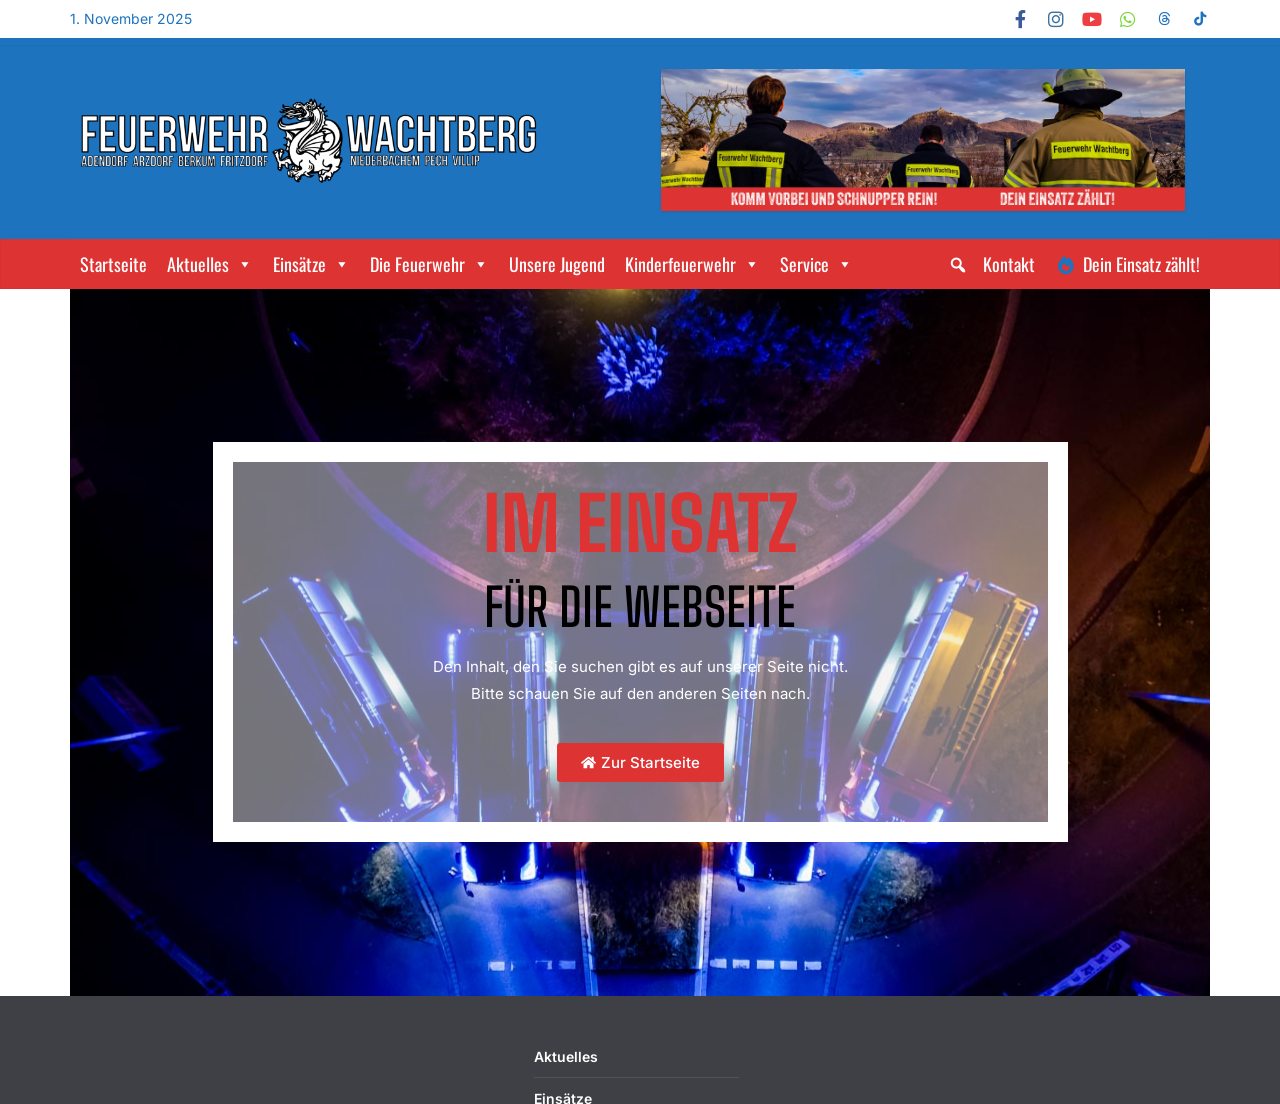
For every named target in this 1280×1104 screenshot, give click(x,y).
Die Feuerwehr (429, 264)
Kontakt (1009, 264)
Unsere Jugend (557, 264)
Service (816, 264)
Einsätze (311, 264)
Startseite (113, 264)
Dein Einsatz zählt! (1141, 264)
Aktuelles (210, 264)
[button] (958, 265)
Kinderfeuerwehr (692, 264)
